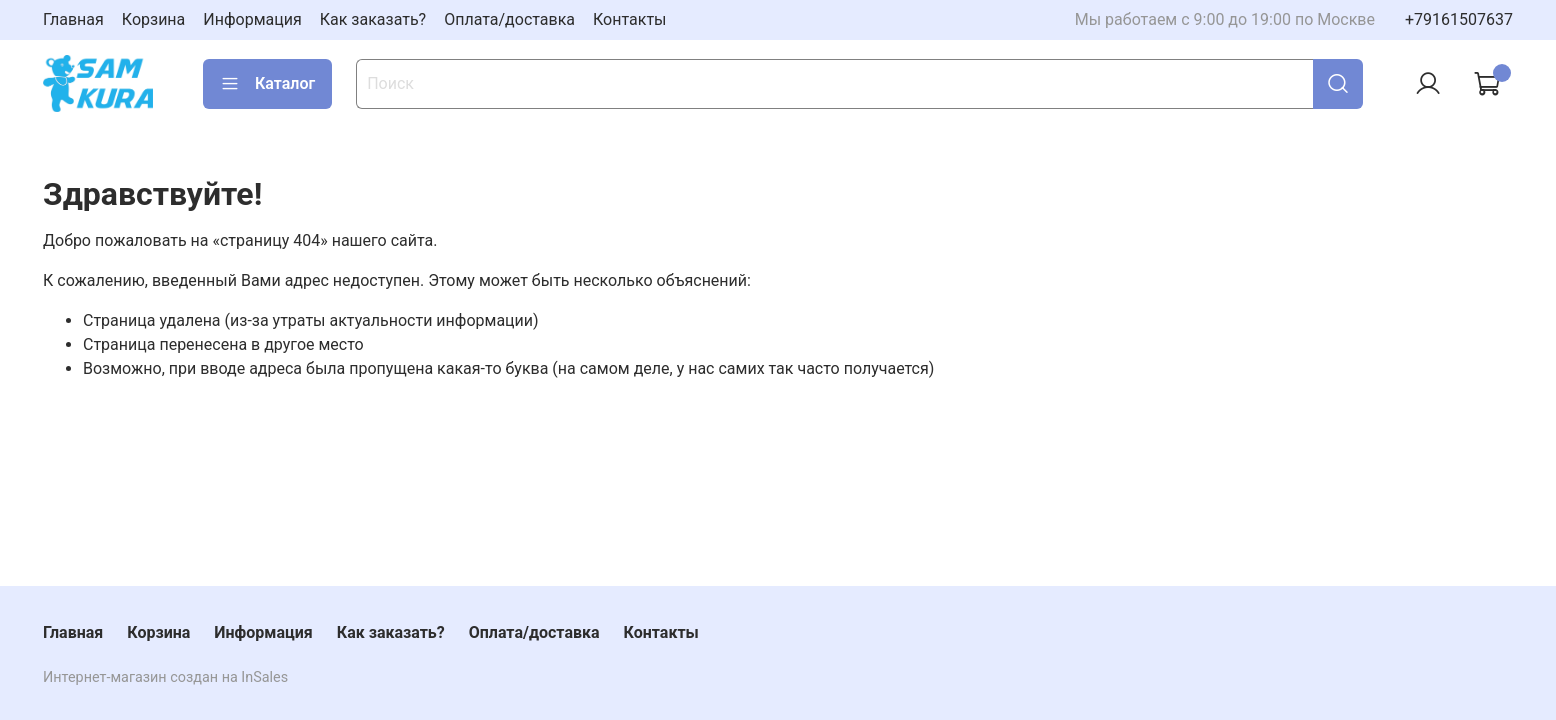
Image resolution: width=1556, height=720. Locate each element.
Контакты (629, 19)
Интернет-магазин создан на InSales (165, 677)
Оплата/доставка (509, 19)
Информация (252, 19)
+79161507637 (1459, 19)
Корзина (153, 19)
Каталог (267, 84)
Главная (73, 19)
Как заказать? (373, 19)
